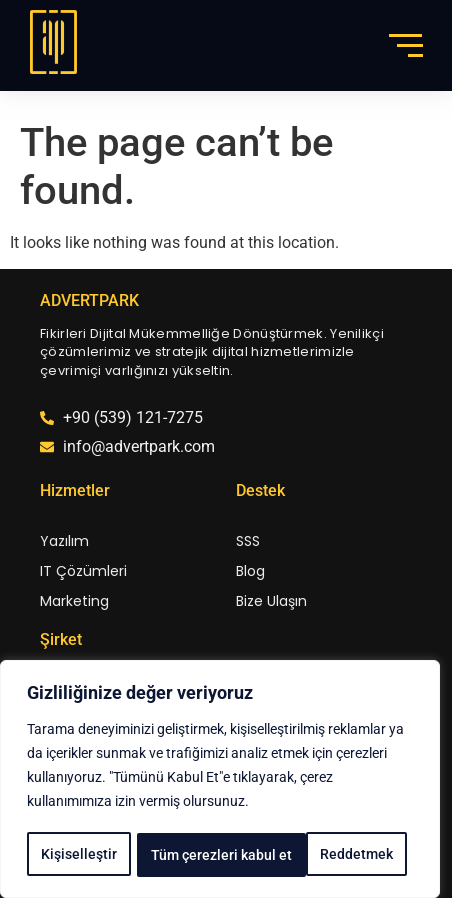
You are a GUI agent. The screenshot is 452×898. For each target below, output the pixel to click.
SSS (248, 541)
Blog (250, 571)
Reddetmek (187, 855)
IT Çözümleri (83, 571)
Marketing (74, 601)
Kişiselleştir (78, 855)
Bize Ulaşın (271, 601)
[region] (220, 781)
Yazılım (64, 541)
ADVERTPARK (89, 300)
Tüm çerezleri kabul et (329, 855)
